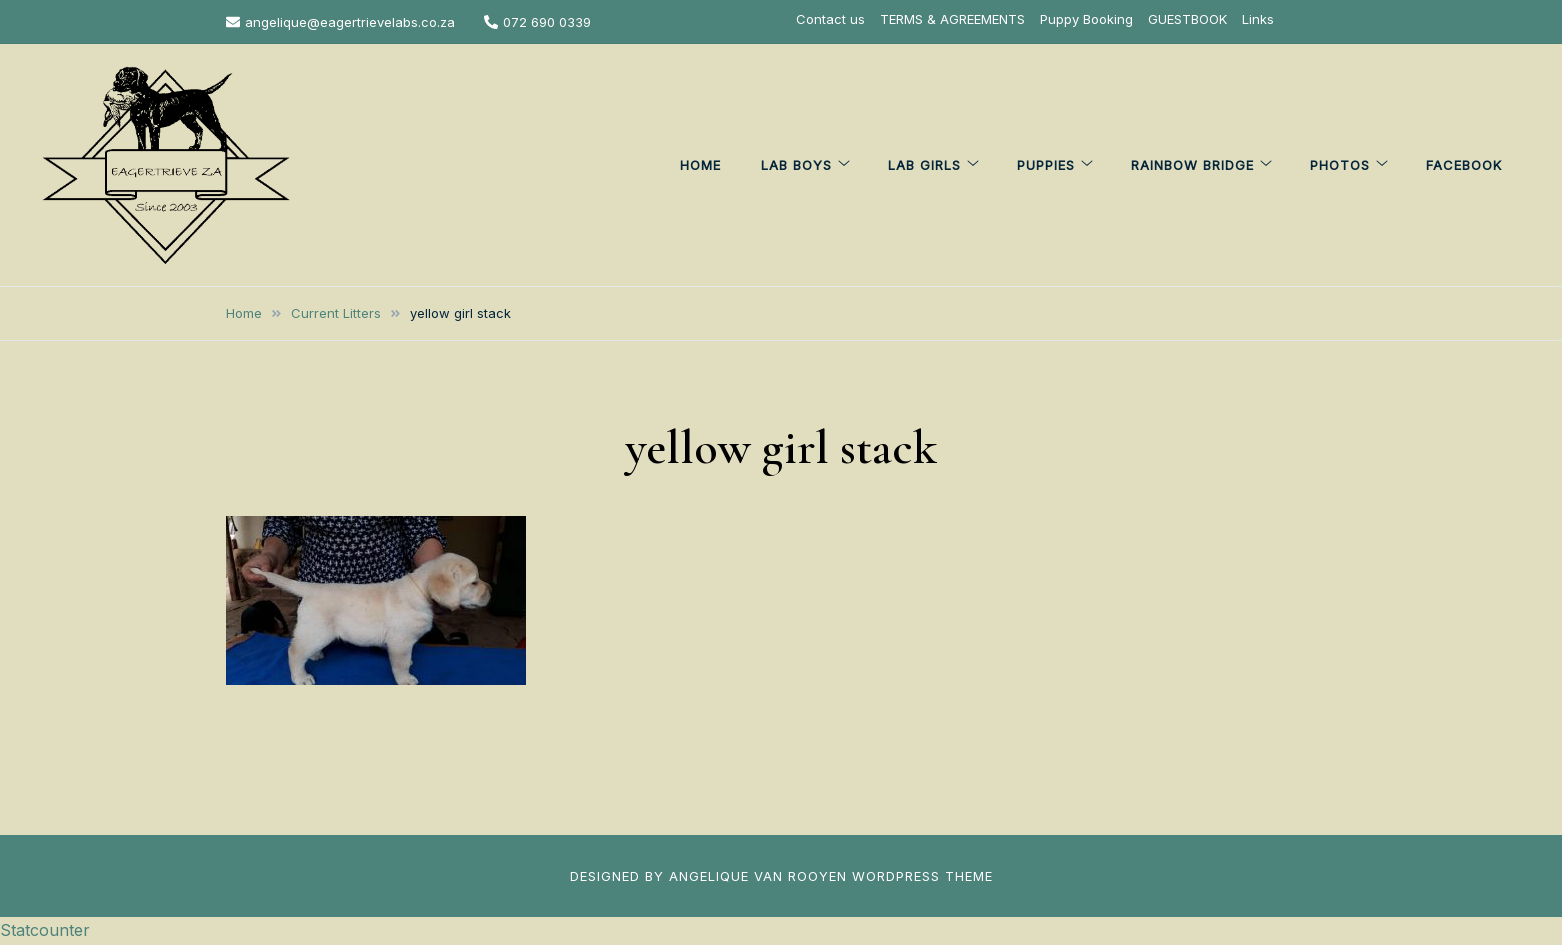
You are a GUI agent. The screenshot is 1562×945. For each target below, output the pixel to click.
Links (1258, 19)
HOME (700, 165)
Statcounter (45, 930)
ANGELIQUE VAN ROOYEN (758, 876)
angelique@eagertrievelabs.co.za (340, 22)
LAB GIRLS (924, 165)
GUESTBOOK (1187, 19)
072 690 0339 (537, 22)
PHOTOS (1340, 165)
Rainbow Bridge (1192, 165)
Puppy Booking (1086, 19)
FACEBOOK (1464, 165)
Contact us (830, 19)
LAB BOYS (796, 165)
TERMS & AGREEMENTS (952, 19)
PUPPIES (1046, 165)
